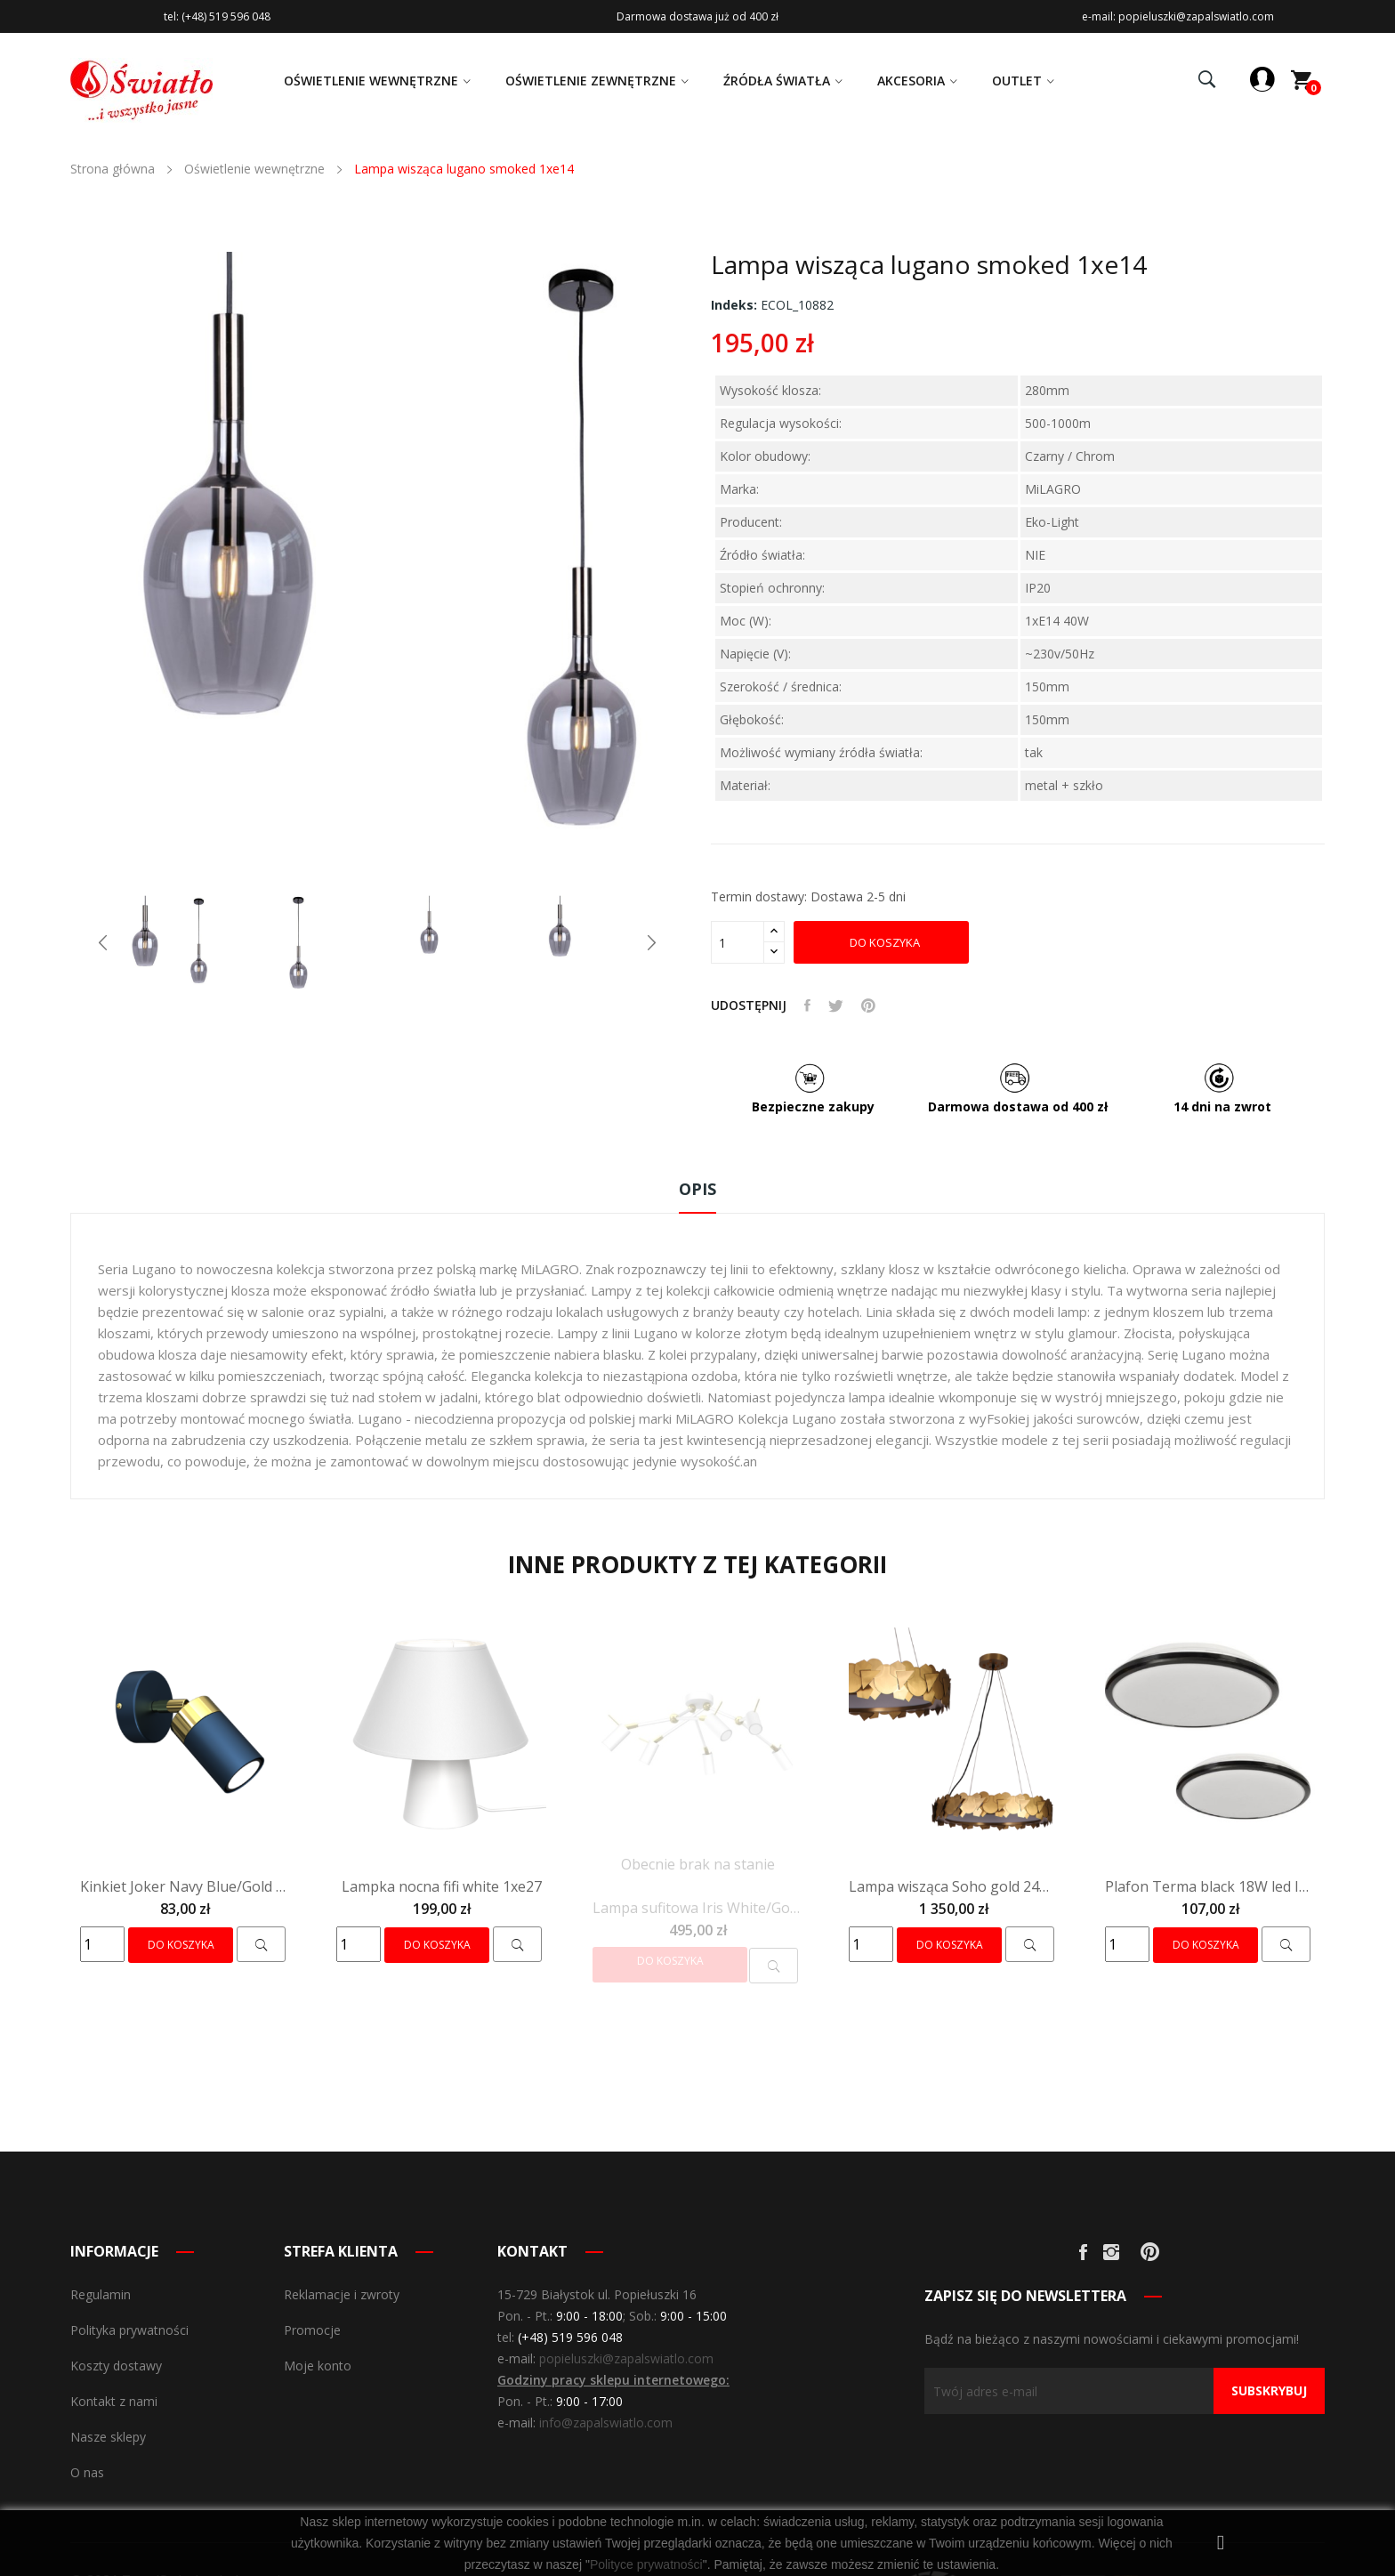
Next (651, 942)
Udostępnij (807, 1005)
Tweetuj (835, 1005)
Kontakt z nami (113, 2401)
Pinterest (868, 1005)
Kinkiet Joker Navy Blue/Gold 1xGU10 (185, 1886)
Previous (103, 942)
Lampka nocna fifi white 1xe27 (442, 1886)
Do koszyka (883, 942)
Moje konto (317, 2365)
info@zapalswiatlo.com (606, 2422)
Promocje (312, 2330)
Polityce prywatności (646, 2564)
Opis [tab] (697, 1188)
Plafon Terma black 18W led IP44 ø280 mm (1210, 1886)
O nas (87, 2472)
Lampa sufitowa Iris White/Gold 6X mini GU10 (697, 1908)
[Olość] (737, 942)
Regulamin (100, 2294)
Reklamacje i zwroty (341, 2294)
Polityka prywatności (129, 2330)
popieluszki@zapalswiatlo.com (626, 2358)
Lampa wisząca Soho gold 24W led (954, 1886)
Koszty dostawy (116, 2365)
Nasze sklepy (108, 2436)
